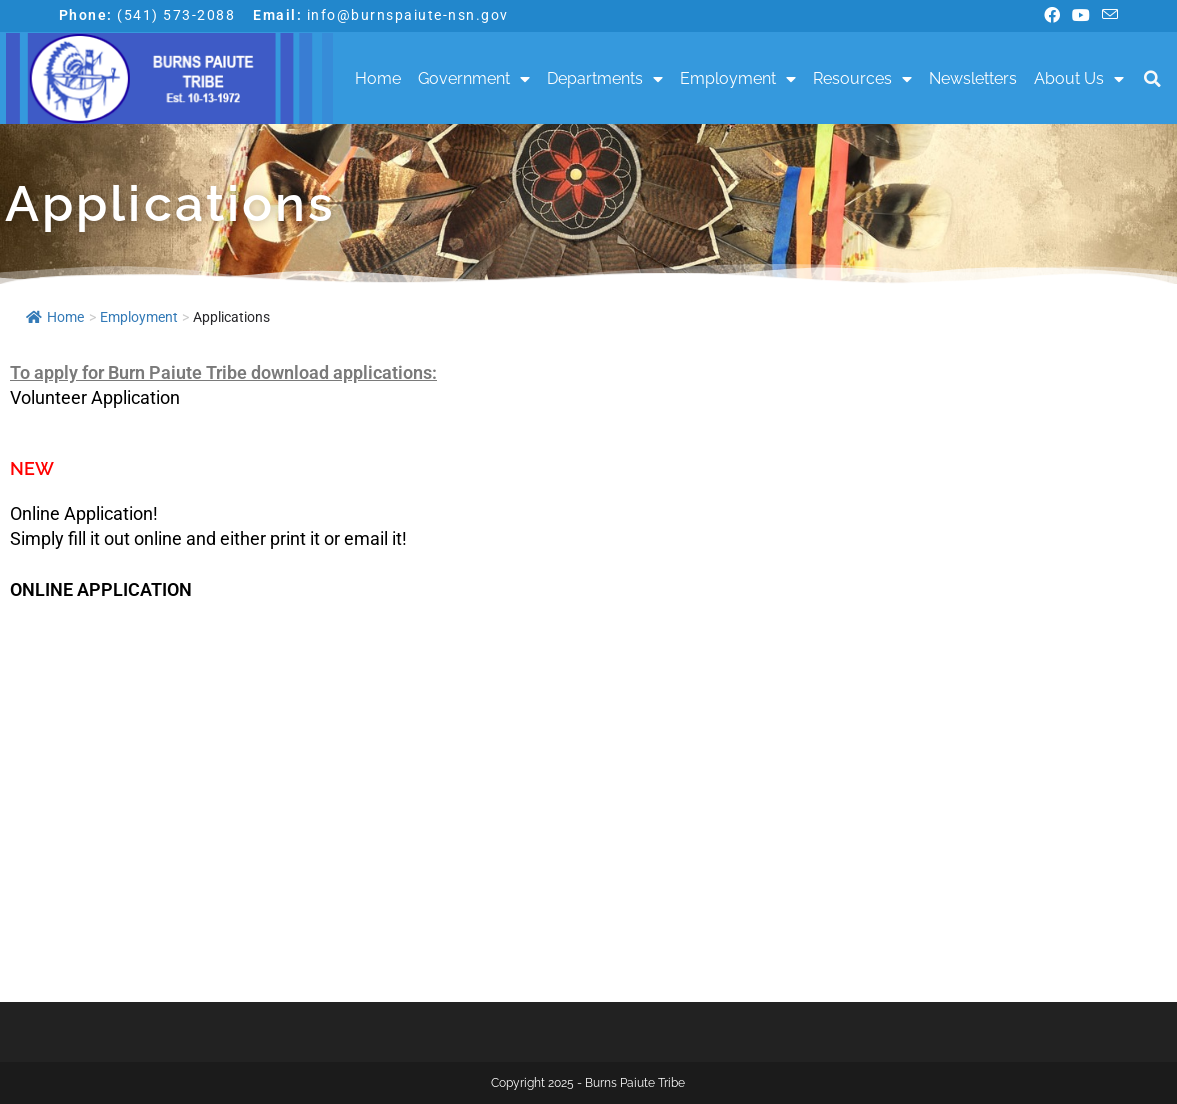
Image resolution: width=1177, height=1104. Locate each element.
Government (474, 79)
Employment (738, 79)
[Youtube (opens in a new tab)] (1081, 16)
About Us (1079, 79)
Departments (605, 79)
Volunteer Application (95, 397)
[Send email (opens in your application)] (1107, 16)
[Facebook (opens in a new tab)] (1052, 16)
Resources (862, 79)
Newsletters (973, 78)
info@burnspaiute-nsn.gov (408, 15)
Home (378, 78)
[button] (1152, 78)
